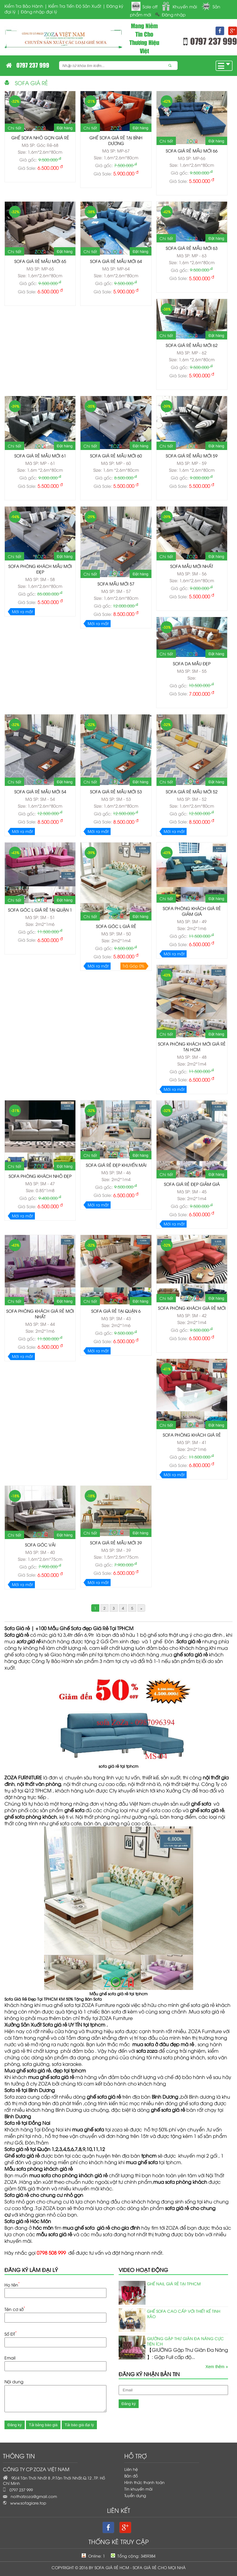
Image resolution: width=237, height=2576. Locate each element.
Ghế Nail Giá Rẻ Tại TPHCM (174, 2283)
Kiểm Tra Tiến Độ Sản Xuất (74, 6)
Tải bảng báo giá (43, 2425)
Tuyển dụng (135, 2495)
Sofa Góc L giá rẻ (116, 926)
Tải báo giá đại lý (79, 2425)
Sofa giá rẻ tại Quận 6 (116, 1311)
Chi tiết (14, 127)
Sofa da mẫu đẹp (191, 663)
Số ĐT (10, 2333)
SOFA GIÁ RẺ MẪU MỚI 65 (40, 261)
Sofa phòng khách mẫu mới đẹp (40, 568)
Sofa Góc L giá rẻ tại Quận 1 (40, 909)
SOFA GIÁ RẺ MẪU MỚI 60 (116, 455)
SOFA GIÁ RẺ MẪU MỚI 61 (40, 455)
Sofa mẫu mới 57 (115, 583)
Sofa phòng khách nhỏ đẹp (40, 1176)
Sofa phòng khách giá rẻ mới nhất (40, 1313)
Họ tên (12, 2284)
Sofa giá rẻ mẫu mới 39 (116, 1542)
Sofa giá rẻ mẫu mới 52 (192, 791)
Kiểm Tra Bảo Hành (23, 6)
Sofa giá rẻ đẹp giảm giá (192, 1184)
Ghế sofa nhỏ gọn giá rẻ (40, 137)
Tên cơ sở (14, 2308)
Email (10, 2357)
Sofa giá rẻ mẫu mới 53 (116, 791)
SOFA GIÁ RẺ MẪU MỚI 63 (192, 248)
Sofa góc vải (40, 1544)
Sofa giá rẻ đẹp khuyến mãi (116, 1165)
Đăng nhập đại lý (39, 11)
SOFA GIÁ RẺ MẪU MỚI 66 (192, 150)
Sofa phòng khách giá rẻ (192, 1434)
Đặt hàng (65, 128)
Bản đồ (131, 2475)
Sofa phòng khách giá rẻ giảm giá (192, 911)
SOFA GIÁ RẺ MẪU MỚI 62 (192, 345)
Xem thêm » (216, 2366)
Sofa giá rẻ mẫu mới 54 (40, 791)
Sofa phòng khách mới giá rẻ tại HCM (192, 1046)
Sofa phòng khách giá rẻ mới (192, 1308)
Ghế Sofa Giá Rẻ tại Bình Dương (115, 140)
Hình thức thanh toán (144, 2482)
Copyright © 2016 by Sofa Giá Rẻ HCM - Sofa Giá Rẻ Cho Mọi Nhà (119, 2567)
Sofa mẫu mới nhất (191, 566)
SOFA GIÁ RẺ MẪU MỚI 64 (116, 261)
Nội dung (13, 2381)
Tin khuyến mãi (138, 2488)
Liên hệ (131, 2469)
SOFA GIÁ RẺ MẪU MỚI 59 (192, 455)
